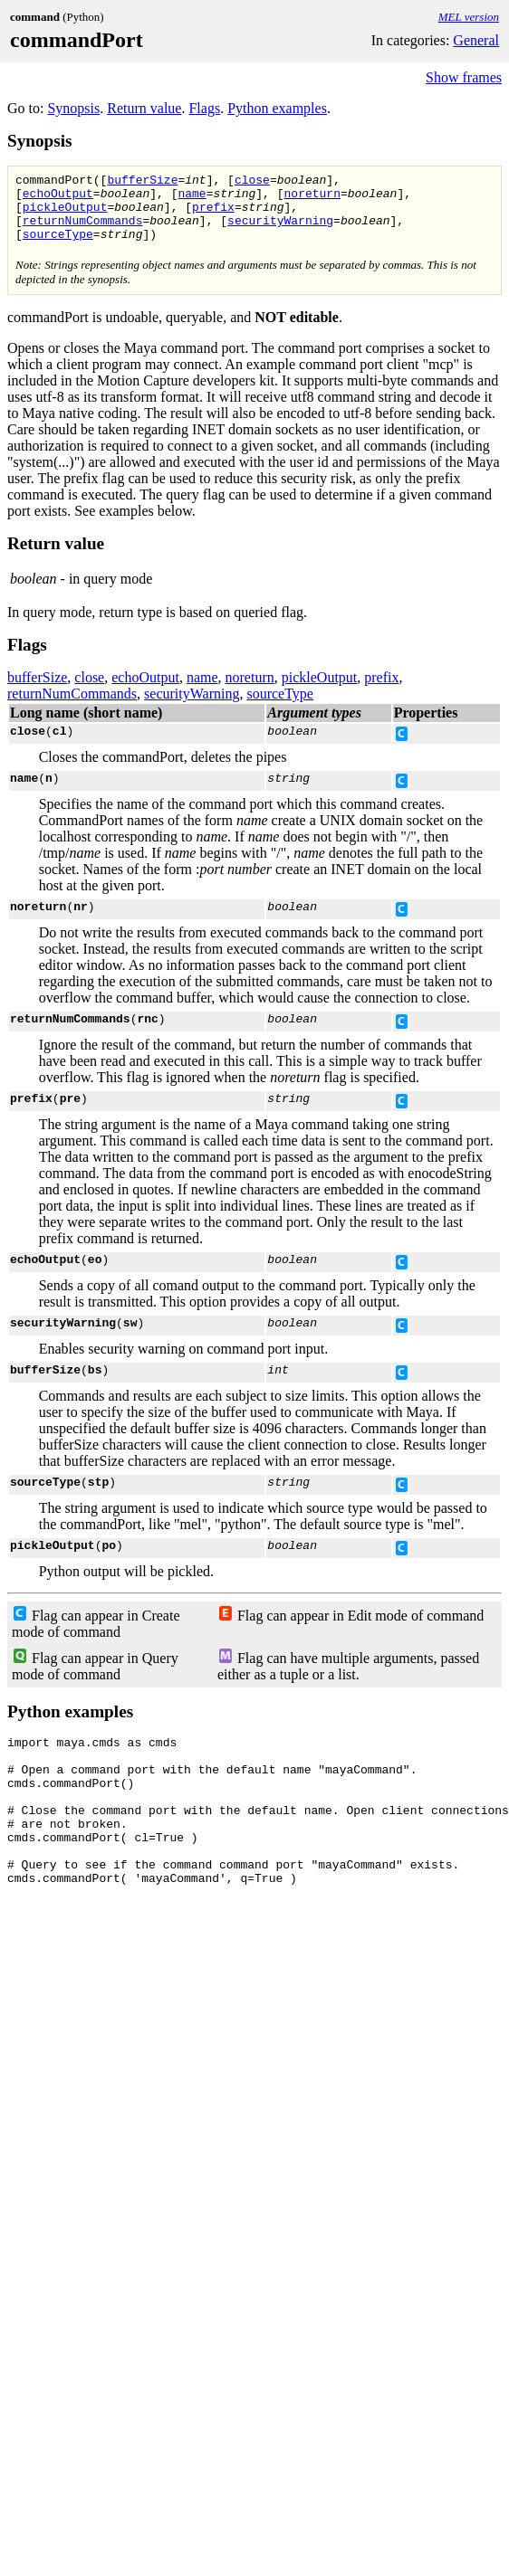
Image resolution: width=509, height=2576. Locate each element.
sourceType (58, 247)
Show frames (464, 77)
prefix (213, 214)
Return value (144, 108)
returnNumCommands (83, 231)
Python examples (277, 108)
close (252, 182)
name (192, 198)
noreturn (311, 198)
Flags (204, 108)
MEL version (468, 17)
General (476, 40)
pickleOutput (65, 214)
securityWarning (280, 231)
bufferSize (142, 182)
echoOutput (58, 198)
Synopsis (73, 108)
